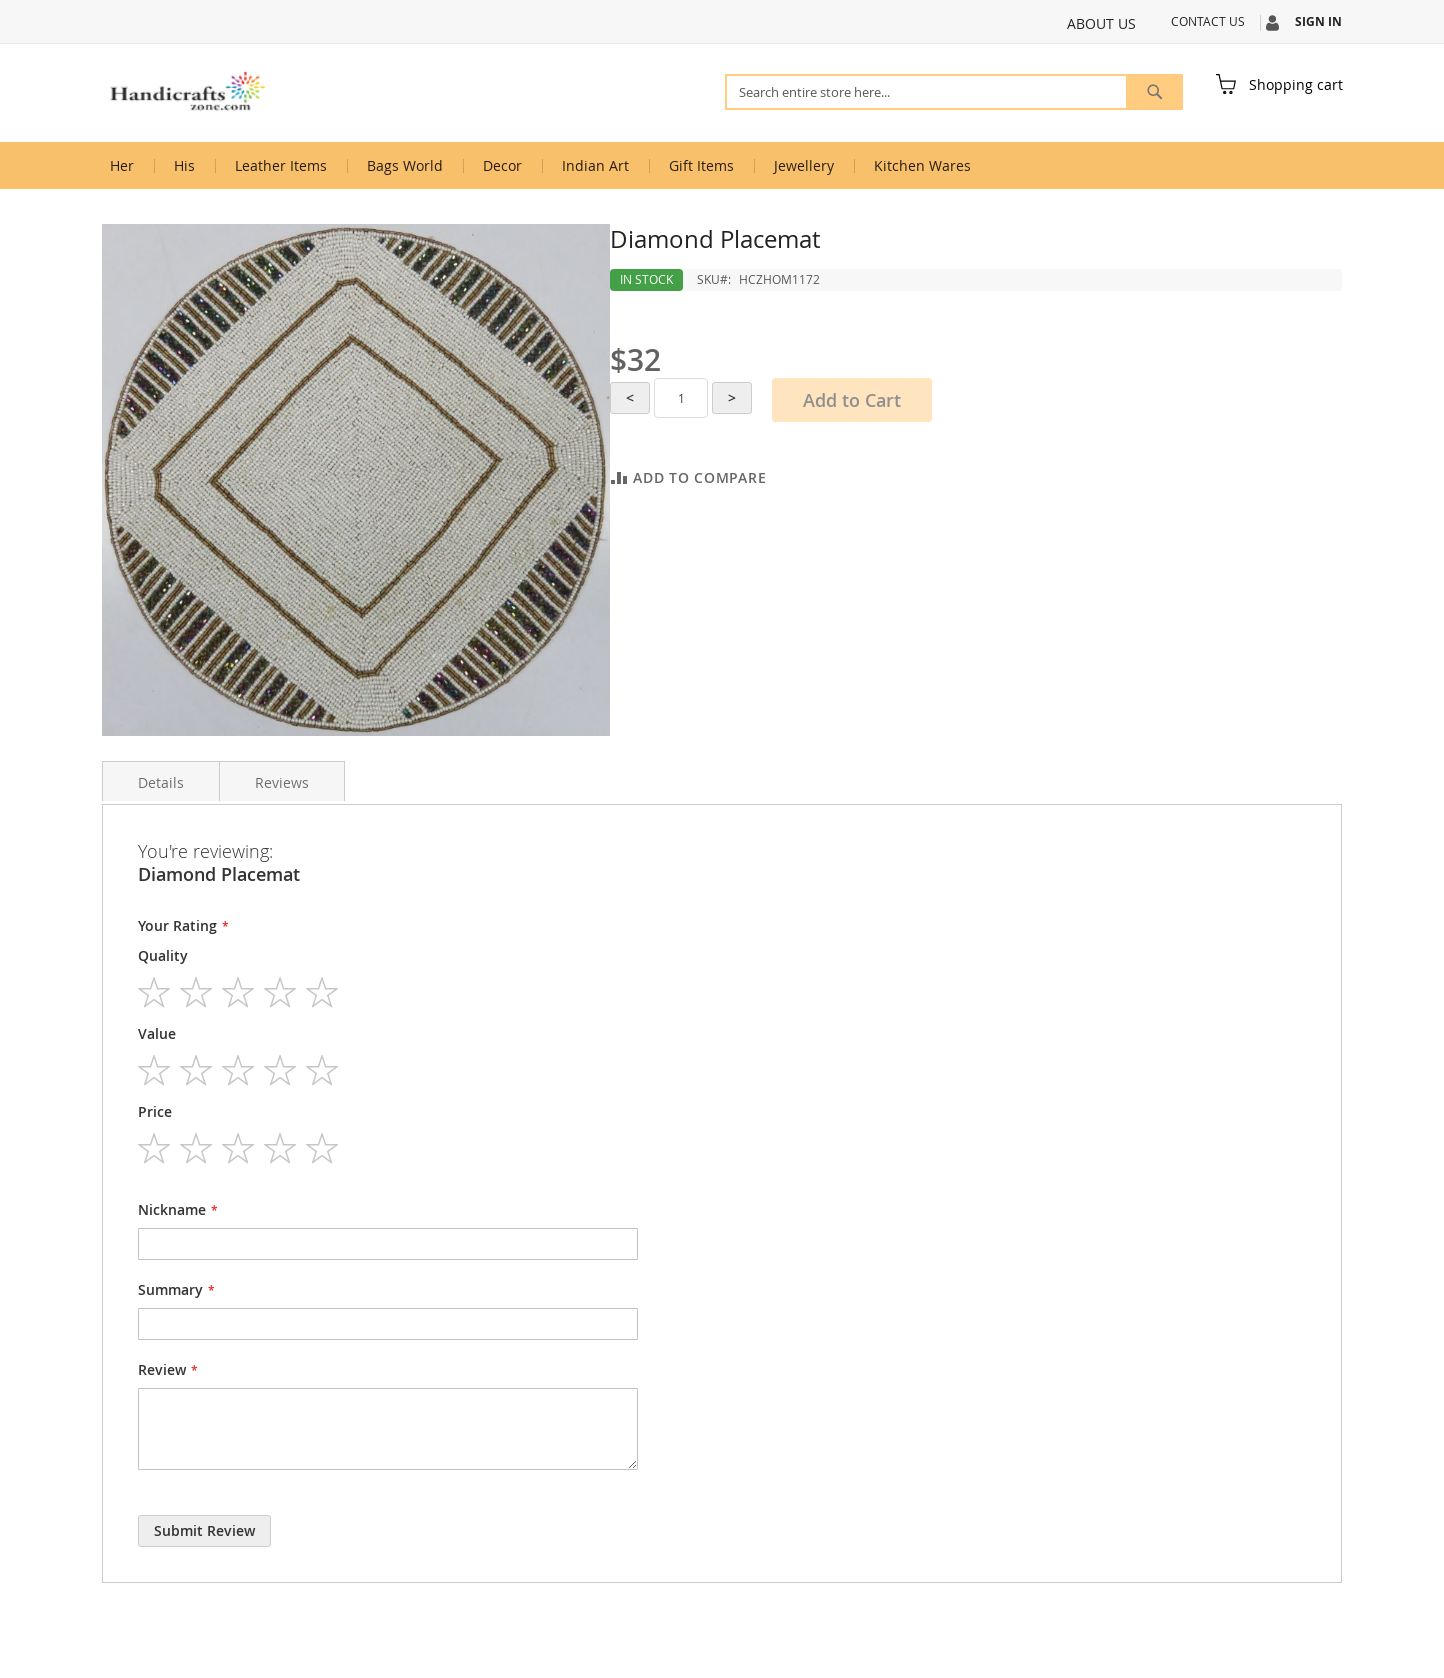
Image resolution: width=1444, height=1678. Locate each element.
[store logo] (187, 91)
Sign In (1318, 22)
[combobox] (954, 92)
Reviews (282, 782)
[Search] (1154, 92)
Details (161, 782)
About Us (1101, 23)
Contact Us (1208, 21)
